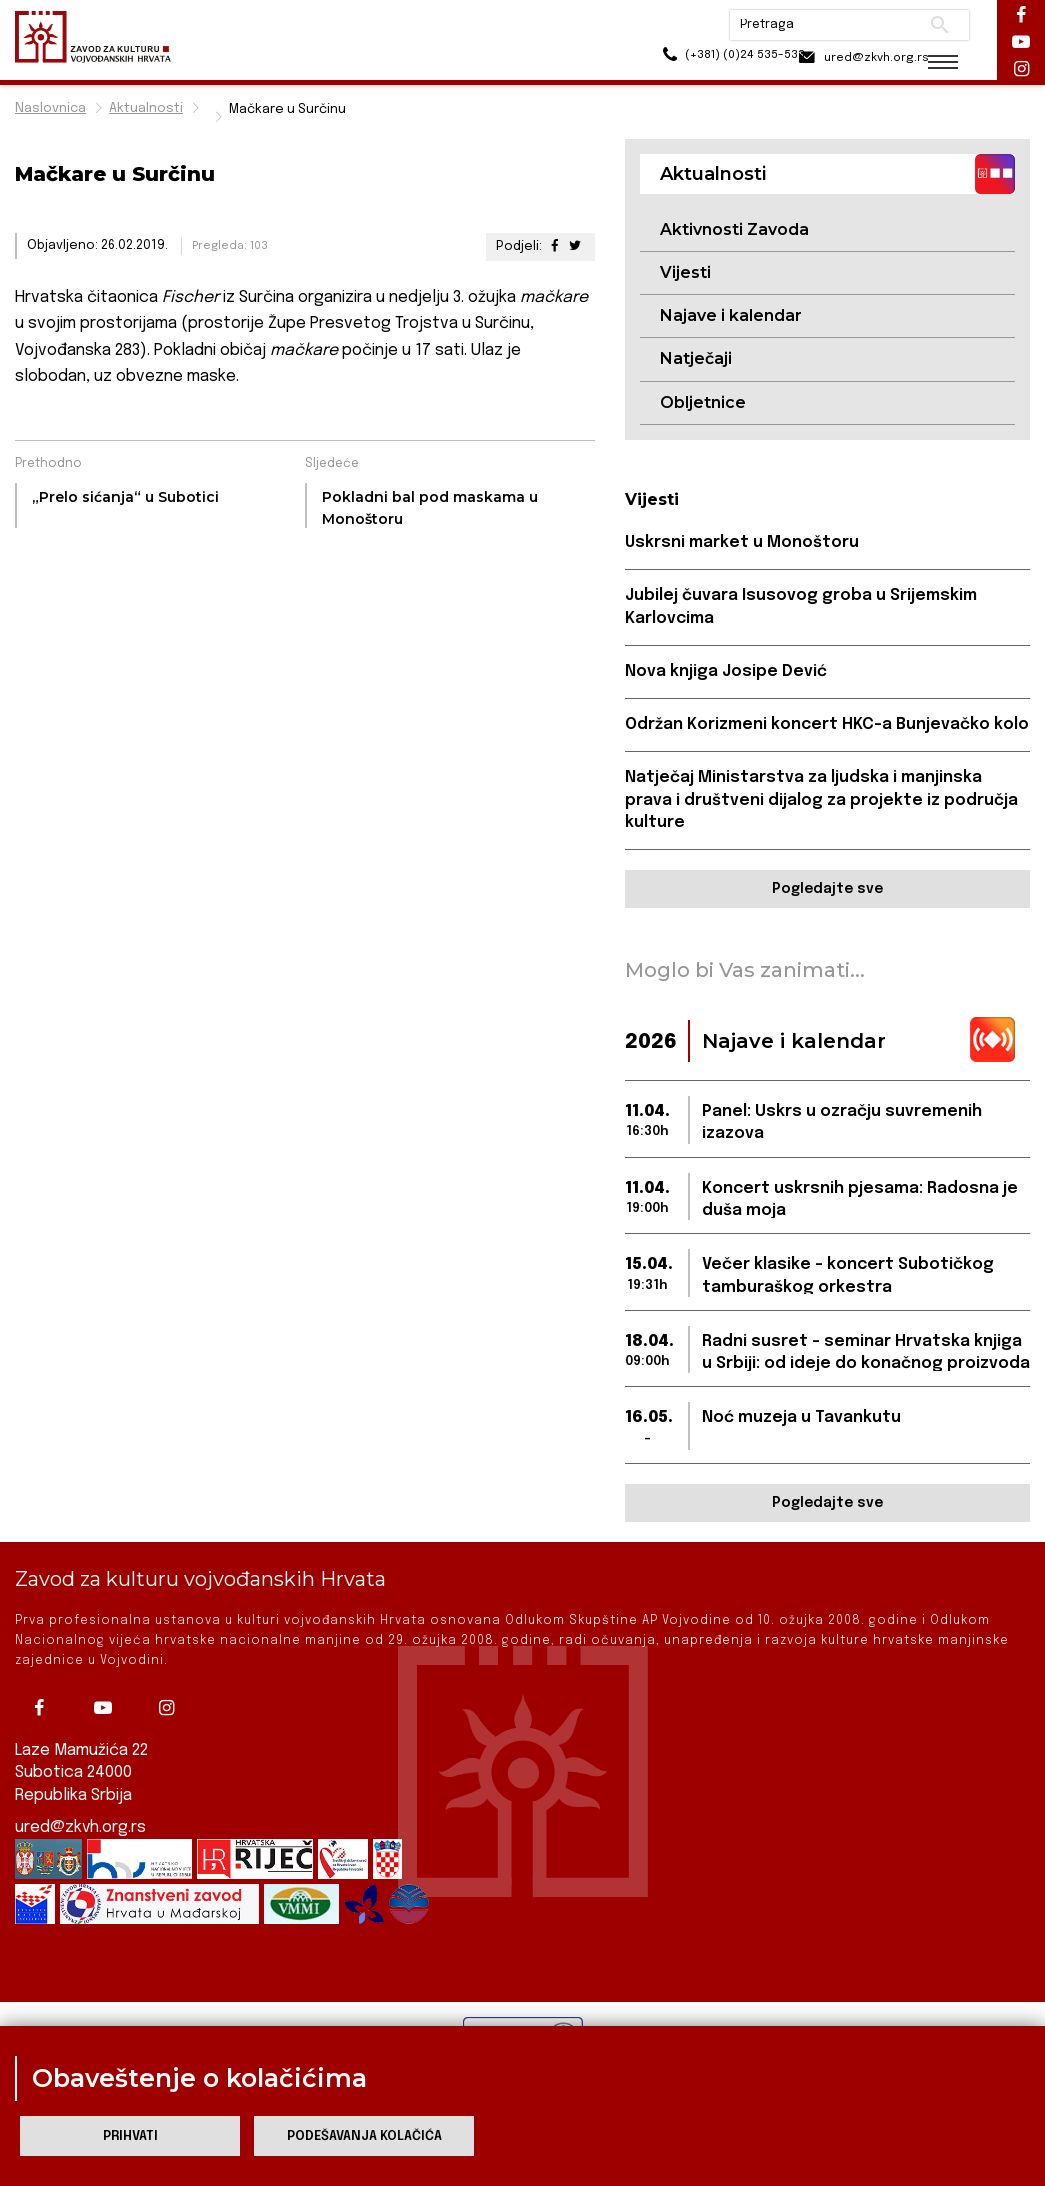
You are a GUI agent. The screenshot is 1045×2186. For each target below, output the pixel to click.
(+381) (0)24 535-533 (695, 59)
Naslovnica (50, 108)
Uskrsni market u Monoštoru (743, 543)
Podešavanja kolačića (364, 2136)
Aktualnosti (146, 108)
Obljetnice (703, 402)
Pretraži (925, 25)
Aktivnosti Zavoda (734, 229)
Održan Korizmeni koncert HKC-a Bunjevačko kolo (827, 725)
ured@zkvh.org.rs (81, 1829)
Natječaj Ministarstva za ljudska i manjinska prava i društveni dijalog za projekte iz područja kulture (821, 802)
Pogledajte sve (827, 891)
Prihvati (130, 2136)
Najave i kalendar (731, 316)
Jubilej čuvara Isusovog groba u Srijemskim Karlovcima (802, 607)
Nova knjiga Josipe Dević (726, 672)
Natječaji (696, 359)
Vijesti (685, 272)
